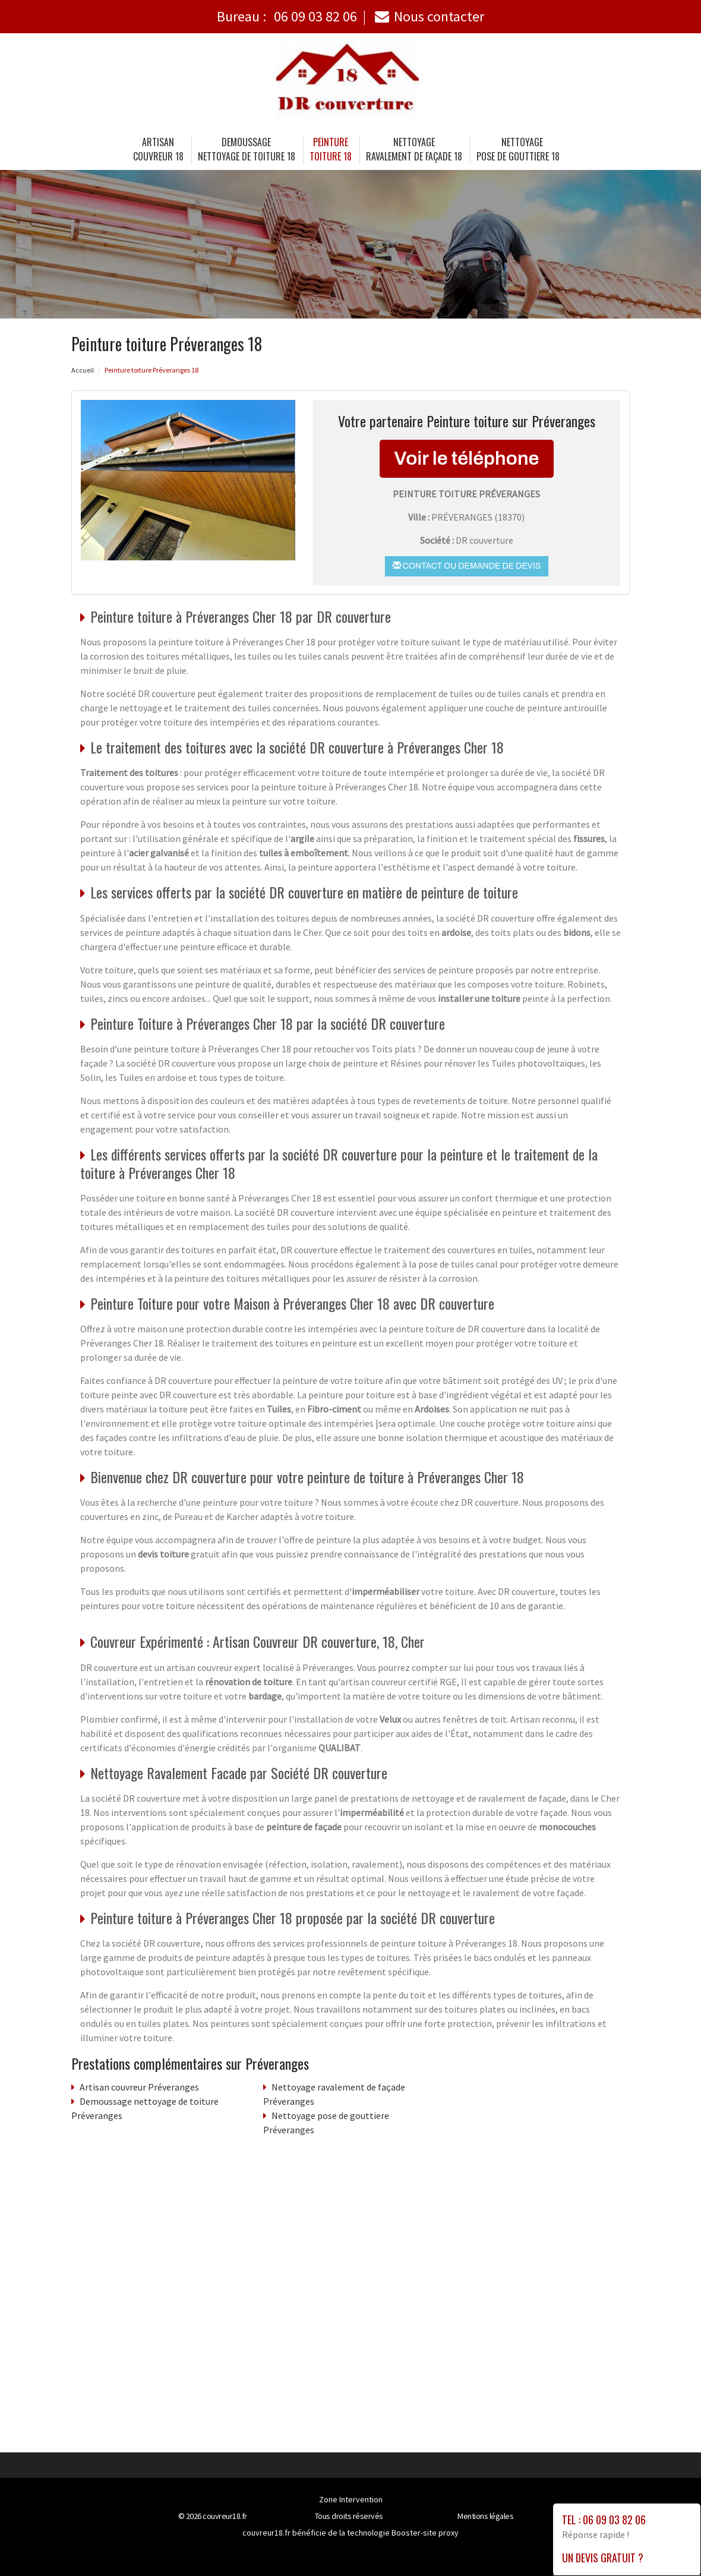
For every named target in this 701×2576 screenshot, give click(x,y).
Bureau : (287, 16)
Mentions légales (485, 2516)
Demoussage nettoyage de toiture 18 (246, 149)
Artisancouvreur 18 (158, 149)
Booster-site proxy (425, 2532)
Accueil (82, 369)
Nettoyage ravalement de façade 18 (414, 149)
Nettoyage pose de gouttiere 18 (518, 149)
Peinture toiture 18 (331, 149)
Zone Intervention (351, 2499)
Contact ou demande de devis (467, 565)
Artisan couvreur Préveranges (139, 2087)
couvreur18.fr (225, 2516)
